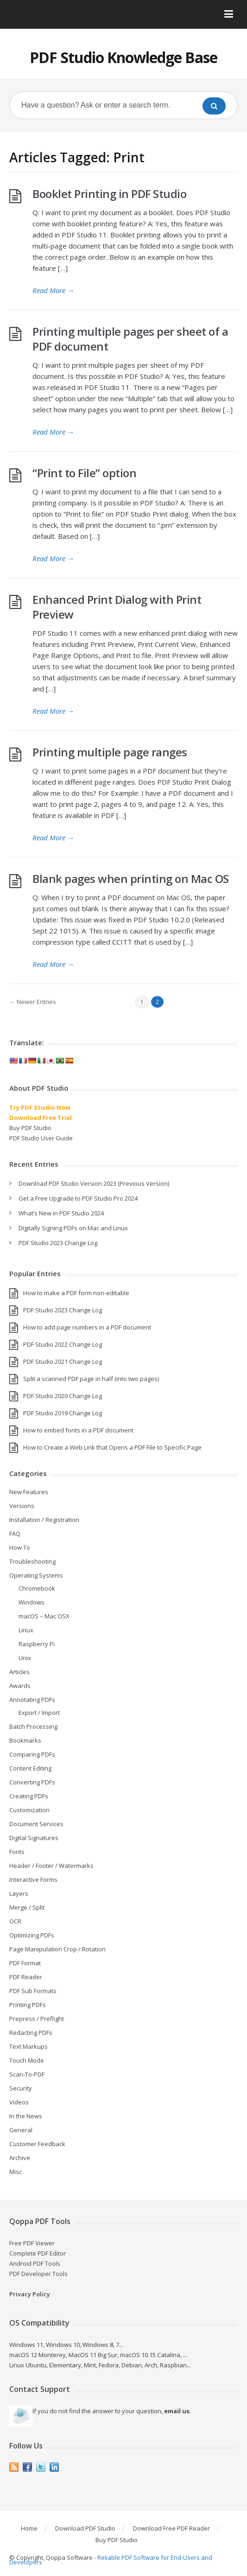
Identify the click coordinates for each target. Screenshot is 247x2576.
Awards (20, 1685)
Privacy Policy (29, 2294)
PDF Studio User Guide (41, 1138)
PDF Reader (25, 1977)
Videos (19, 2102)
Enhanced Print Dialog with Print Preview (116, 607)
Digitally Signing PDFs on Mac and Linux (73, 1228)
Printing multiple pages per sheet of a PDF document (130, 339)
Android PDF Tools (34, 2263)
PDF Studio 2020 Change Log (62, 1396)
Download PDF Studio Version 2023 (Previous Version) (94, 1183)
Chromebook (37, 1588)
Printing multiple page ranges (109, 752)
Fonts (17, 1851)
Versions (21, 1506)
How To (19, 1547)
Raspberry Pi (37, 1644)
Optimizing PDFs (31, 1935)
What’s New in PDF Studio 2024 (61, 1213)
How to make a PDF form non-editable (76, 1293)
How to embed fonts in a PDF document (78, 1430)
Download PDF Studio (85, 2528)
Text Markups (28, 2046)
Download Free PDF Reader (171, 2528)
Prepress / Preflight (36, 2018)
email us (177, 2411)
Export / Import (39, 1712)
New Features (28, 1492)
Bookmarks (25, 1740)
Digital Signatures (33, 1838)
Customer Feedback (37, 2144)
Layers (18, 1893)
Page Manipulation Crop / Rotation (57, 1949)
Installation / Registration (44, 1519)
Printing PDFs (27, 2005)
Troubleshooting (32, 1561)
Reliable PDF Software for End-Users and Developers (110, 2559)
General (20, 2130)
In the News (25, 2116)
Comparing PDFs (32, 1754)
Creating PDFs (28, 1796)
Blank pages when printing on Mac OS (130, 878)
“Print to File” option (84, 472)
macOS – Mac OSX (44, 1616)
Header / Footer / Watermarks (51, 1865)
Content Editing (30, 1768)
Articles (19, 1672)
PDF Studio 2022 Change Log (62, 1344)
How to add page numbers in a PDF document (87, 1327)
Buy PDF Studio (30, 1128)
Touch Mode (26, 2060)
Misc (15, 2171)
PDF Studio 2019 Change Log (62, 1413)
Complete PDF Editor (37, 2253)
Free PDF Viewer (32, 2243)
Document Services (36, 1824)
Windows (31, 1602)
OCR (15, 1921)
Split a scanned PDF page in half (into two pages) (91, 1378)
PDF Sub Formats (33, 1991)
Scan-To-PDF (26, 2074)
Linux (26, 1630)
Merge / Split (26, 1907)
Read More (53, 290)
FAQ (14, 1533)
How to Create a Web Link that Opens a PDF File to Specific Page (112, 1447)
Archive (19, 2158)
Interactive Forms (33, 1879)
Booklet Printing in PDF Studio (109, 193)
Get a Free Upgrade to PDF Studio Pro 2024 (78, 1198)
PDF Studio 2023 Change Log (58, 1243)
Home (29, 2528)
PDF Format (25, 1963)
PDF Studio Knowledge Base (123, 57)
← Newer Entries (32, 1001)
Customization (29, 1810)
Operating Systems (36, 1575)
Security (20, 2088)
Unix (25, 1658)
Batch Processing (33, 1726)
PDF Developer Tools (38, 2273)
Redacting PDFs (30, 2032)
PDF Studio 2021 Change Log (62, 1361)
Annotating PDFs (32, 1699)
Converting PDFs (32, 1782)
